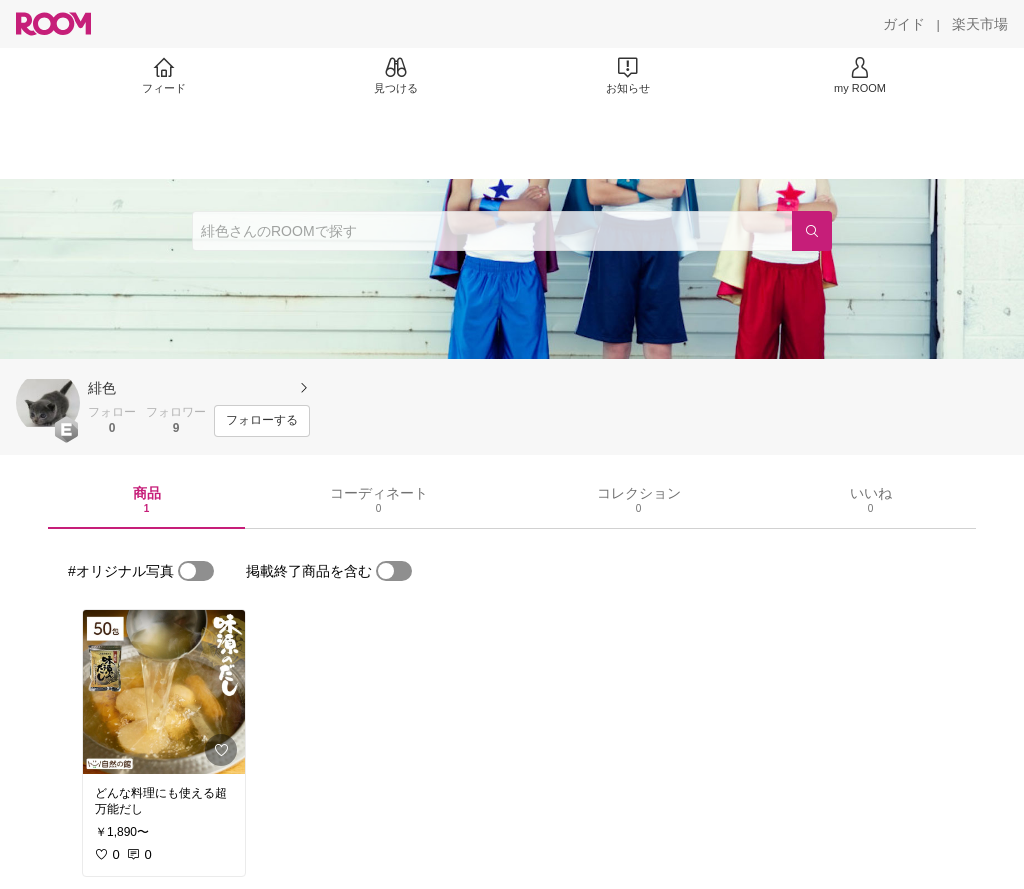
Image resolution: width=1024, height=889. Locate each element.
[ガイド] (904, 24)
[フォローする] (262, 421)
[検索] (812, 231)
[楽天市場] (980, 24)
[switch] (196, 571)
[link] (164, 692)
